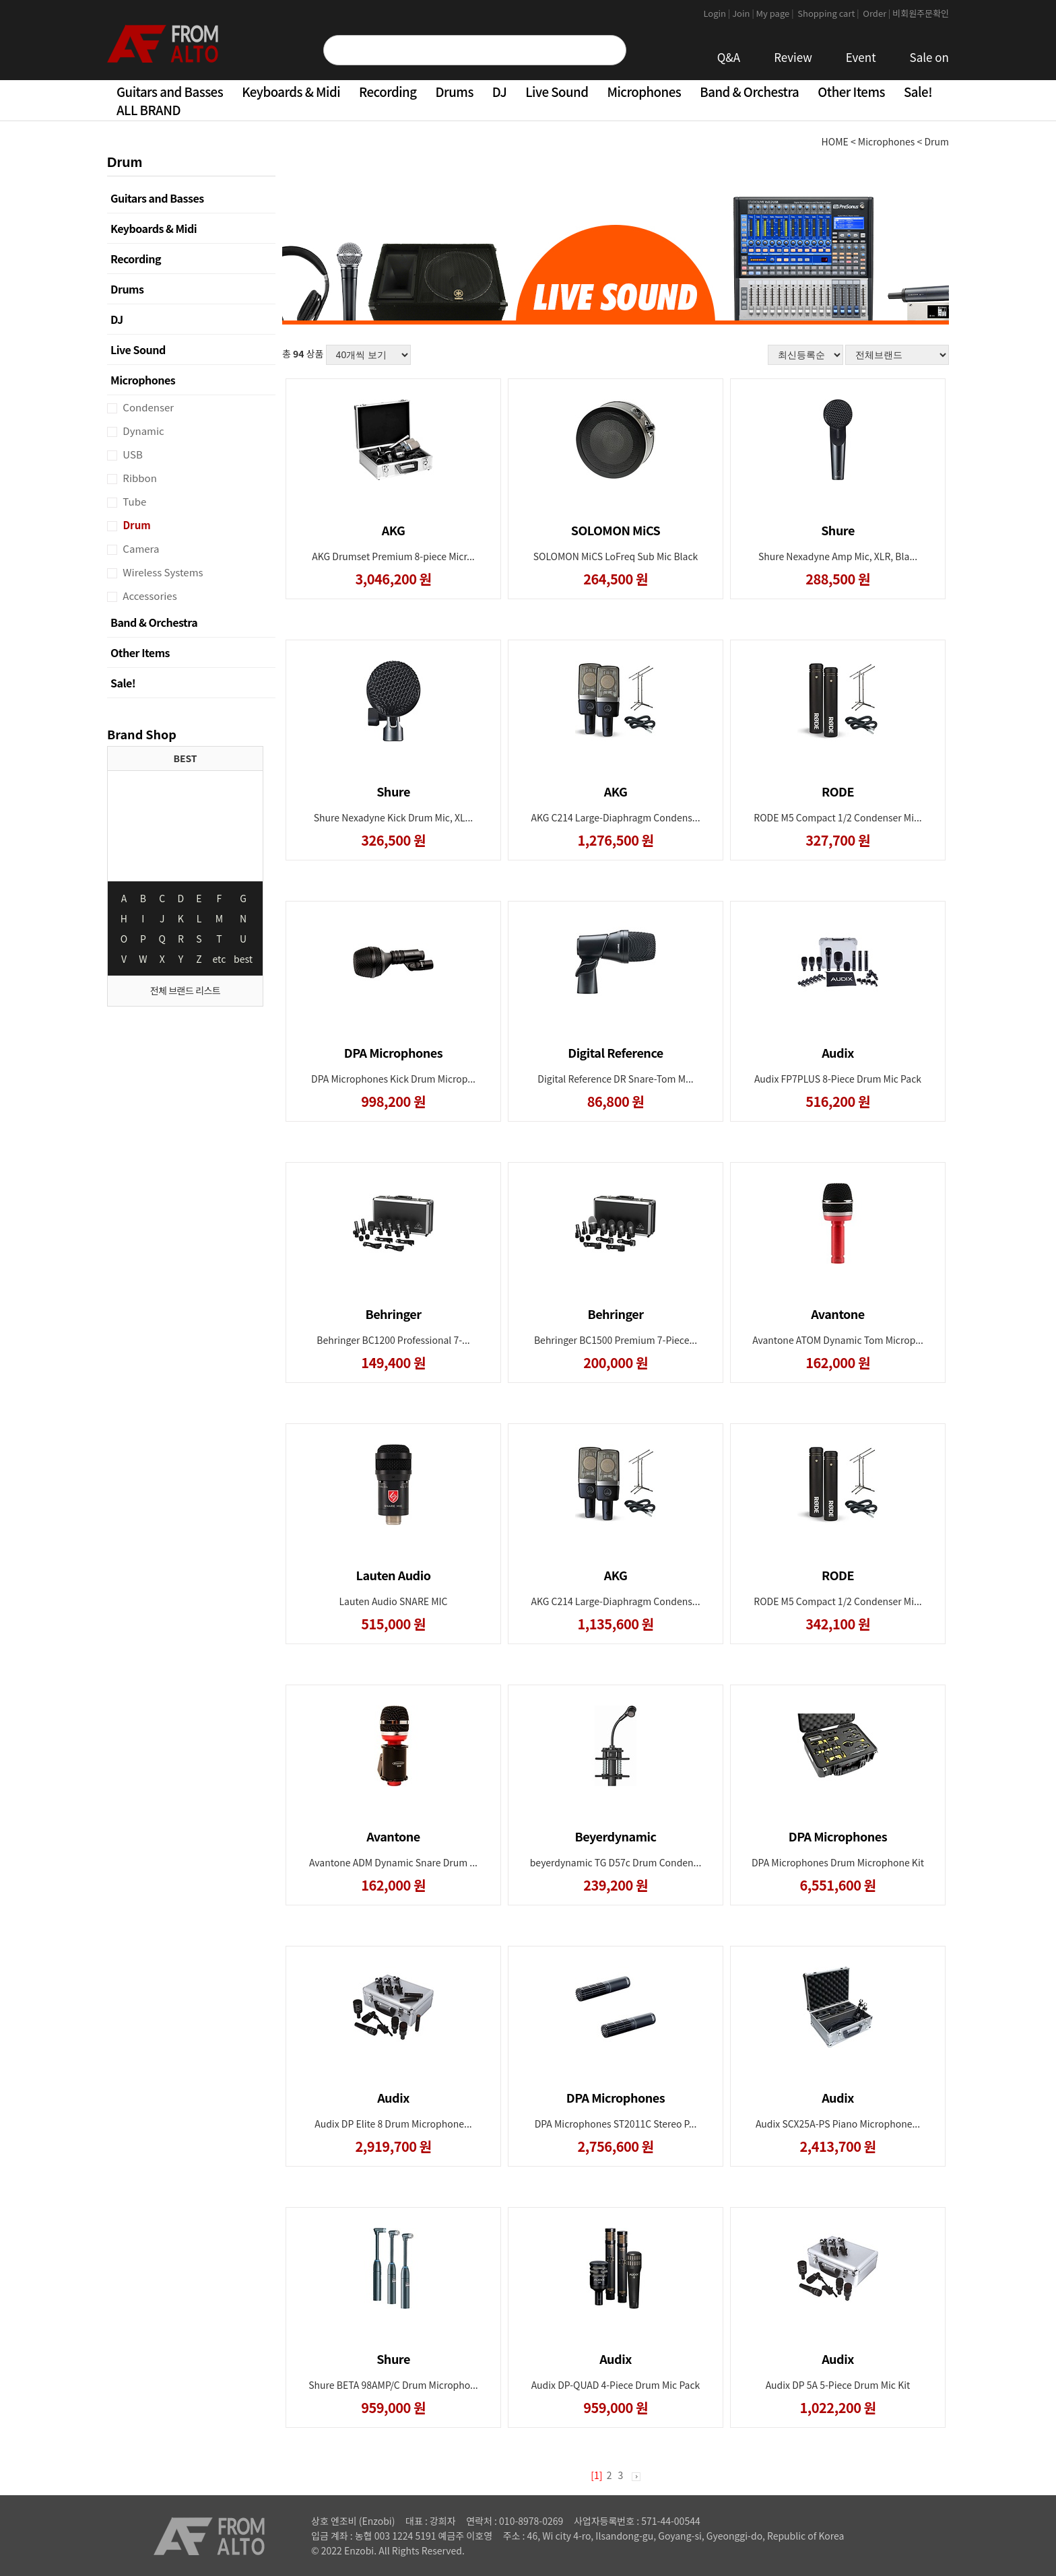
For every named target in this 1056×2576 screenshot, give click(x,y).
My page (776, 13)
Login (717, 13)
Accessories (149, 595)
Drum (136, 525)
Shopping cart (829, 13)
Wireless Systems (162, 572)
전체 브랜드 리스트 (185, 990)
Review (793, 56)
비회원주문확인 (920, 13)
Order (876, 13)
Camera (140, 548)
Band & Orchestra (749, 91)
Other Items (851, 91)
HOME (835, 141)
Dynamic (142, 430)
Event (861, 56)
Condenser (147, 407)
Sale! (918, 91)
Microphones (644, 91)
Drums (454, 91)
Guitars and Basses (170, 91)
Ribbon (139, 478)
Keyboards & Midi (291, 91)
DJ (499, 91)
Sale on (929, 56)
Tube (133, 501)
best (243, 958)
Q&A (729, 56)
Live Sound (556, 91)
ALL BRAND (148, 109)
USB (132, 454)
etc (219, 958)
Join (744, 13)
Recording (387, 91)
